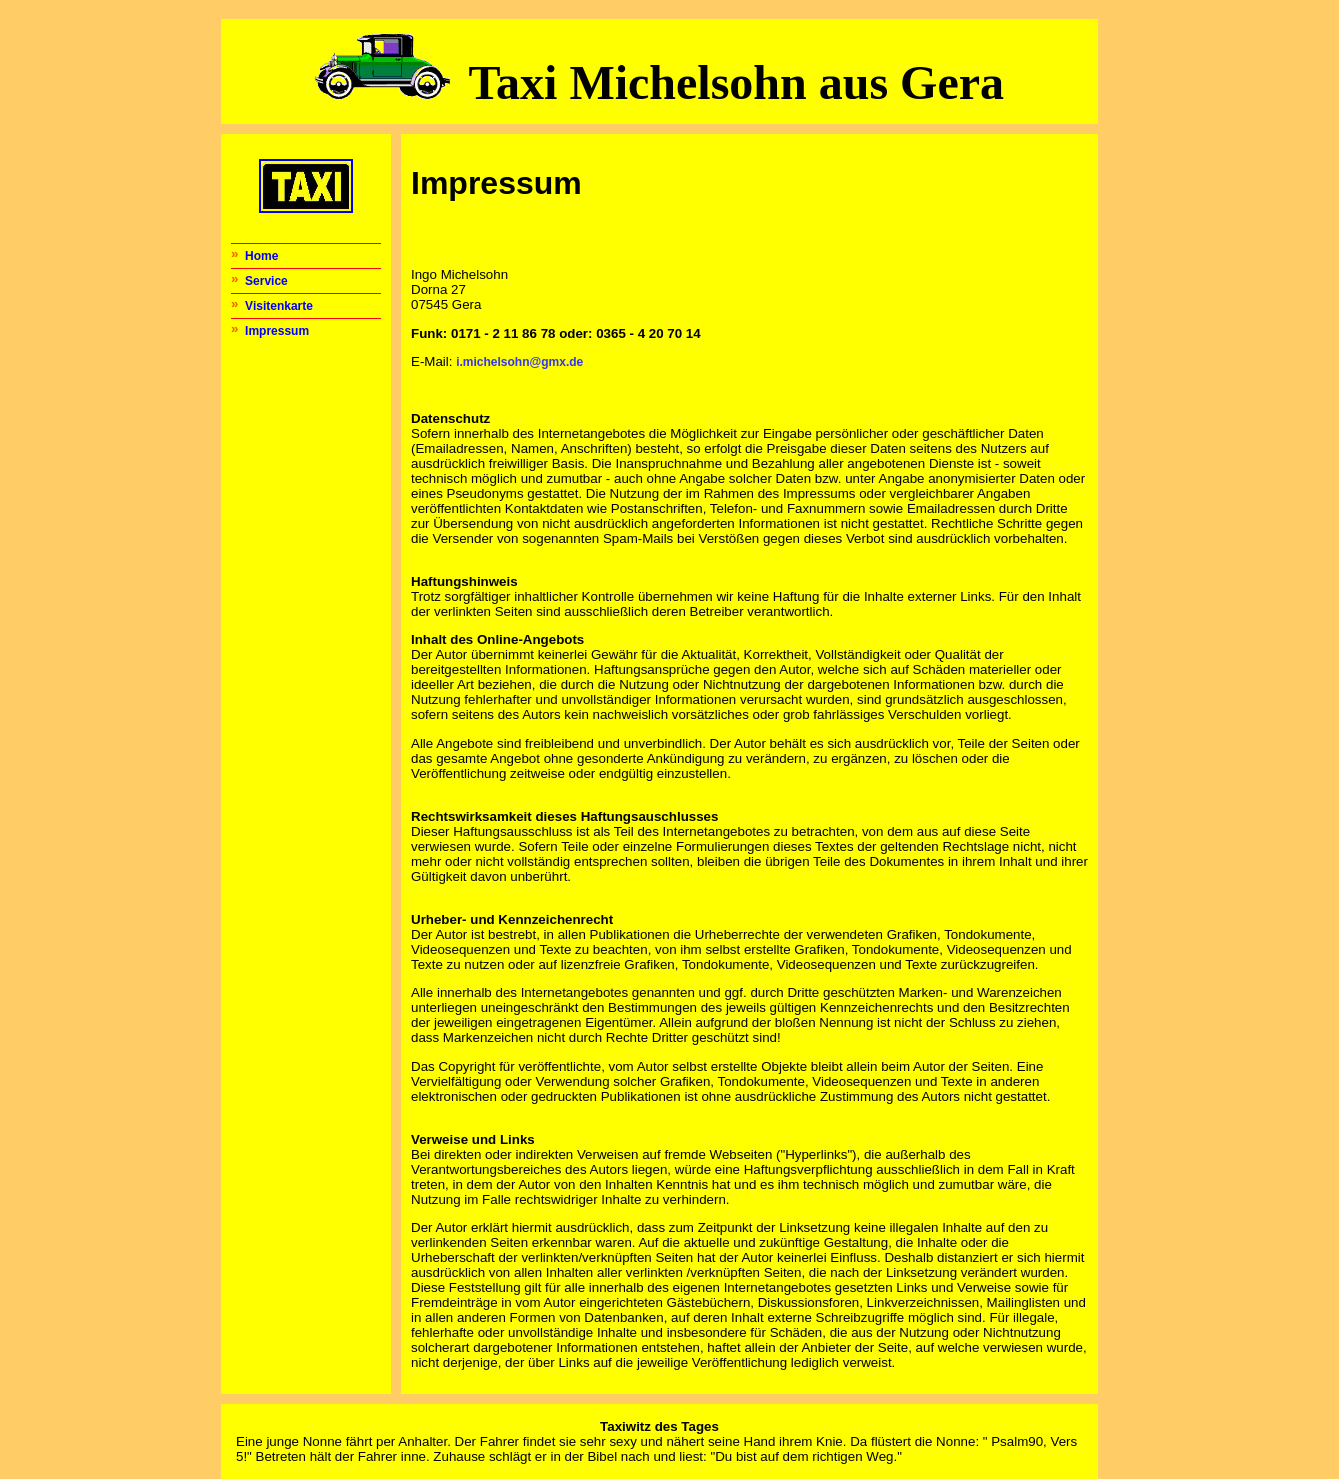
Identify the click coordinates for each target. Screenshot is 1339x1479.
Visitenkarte (279, 306)
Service (266, 281)
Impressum (277, 331)
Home (261, 256)
